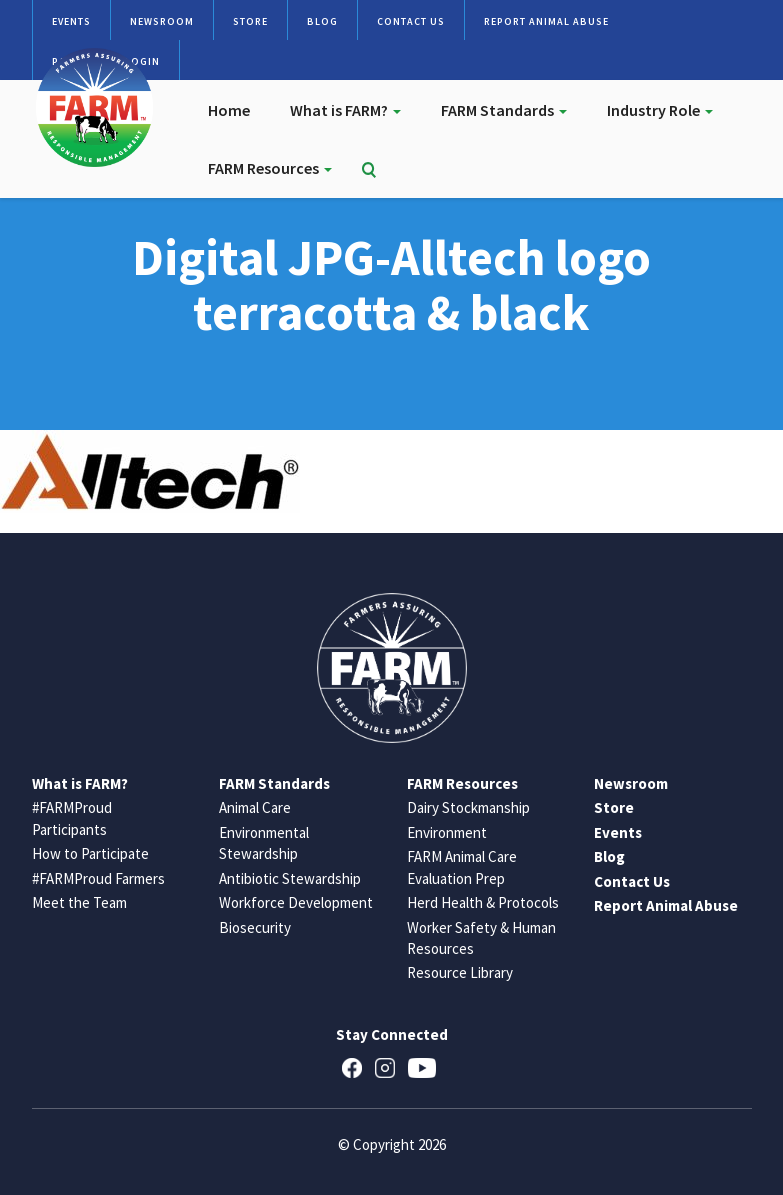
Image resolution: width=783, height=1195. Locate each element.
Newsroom (162, 21)
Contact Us (411, 21)
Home (229, 110)
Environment (447, 832)
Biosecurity (255, 927)
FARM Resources (270, 168)
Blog (322, 21)
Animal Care (255, 807)
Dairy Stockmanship (468, 807)
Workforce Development (296, 902)
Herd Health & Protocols (483, 902)
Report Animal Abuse (546, 21)
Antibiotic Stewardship (290, 878)
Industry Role (660, 110)
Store (250, 21)
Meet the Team (79, 902)
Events (71, 21)
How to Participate (90, 853)
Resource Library (460, 972)
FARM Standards (504, 110)
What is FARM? (345, 110)
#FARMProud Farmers (98, 878)
